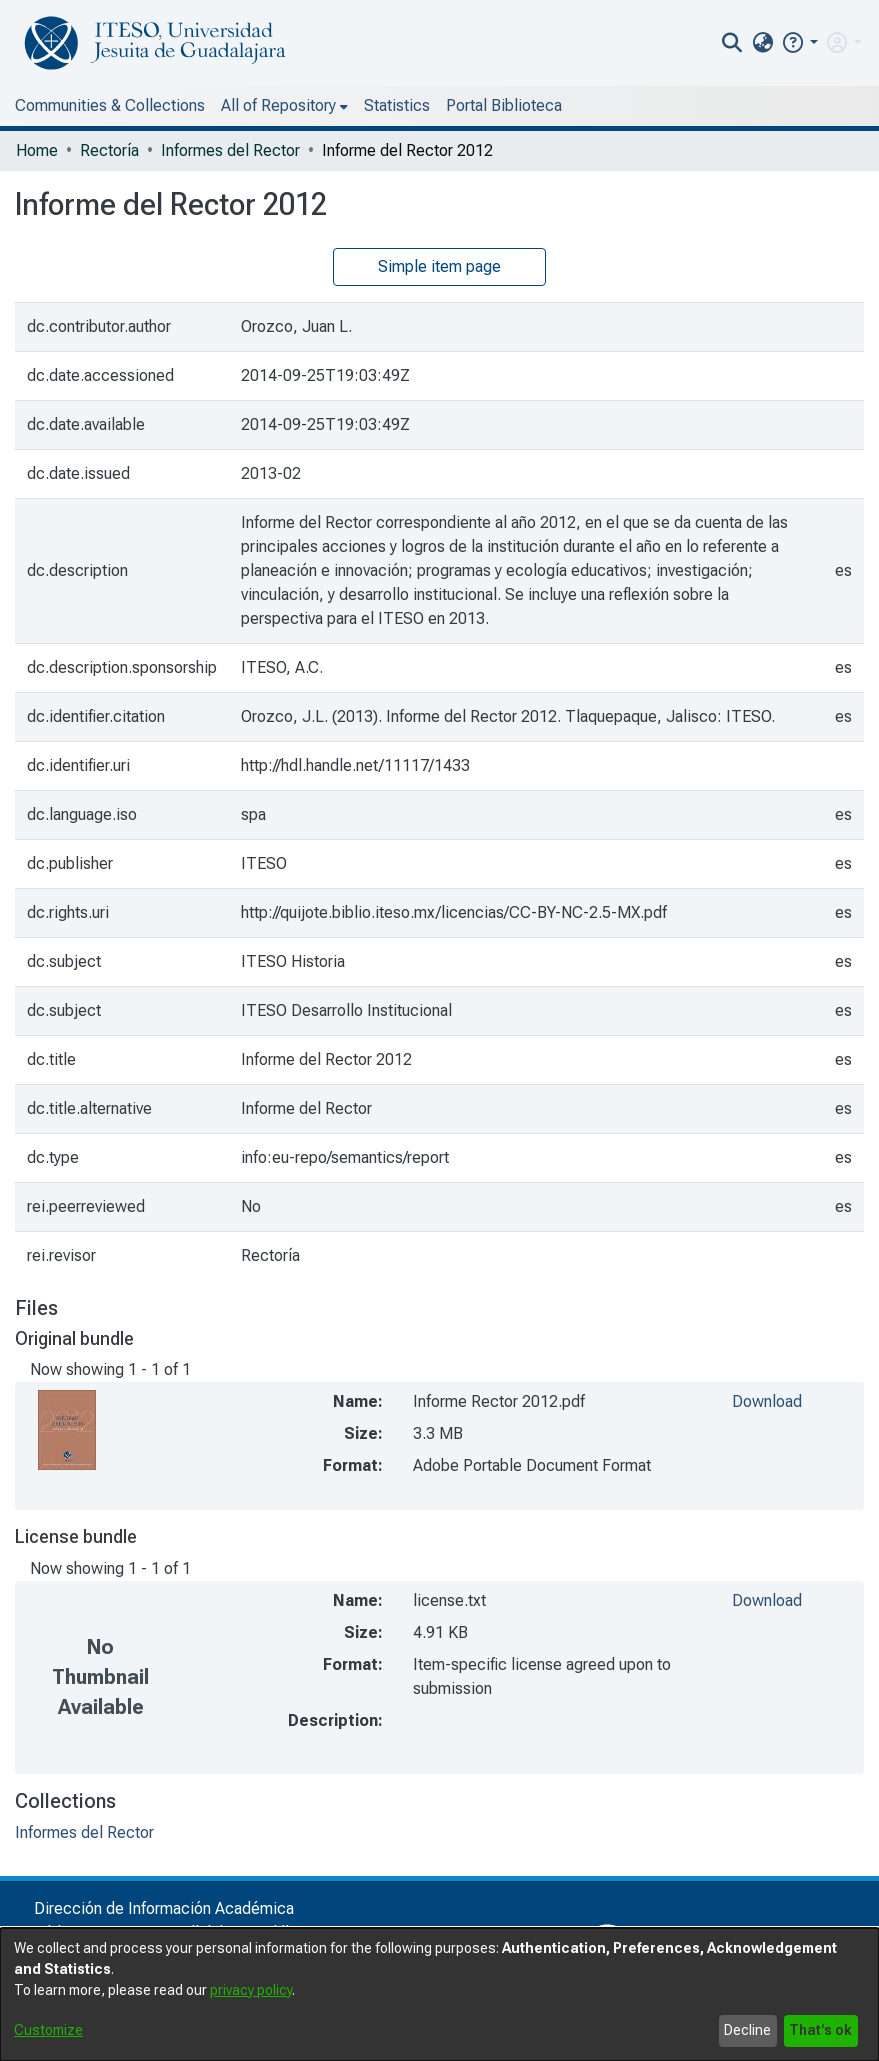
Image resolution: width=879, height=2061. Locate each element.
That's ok (820, 2030)
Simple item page (439, 266)
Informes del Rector (230, 150)
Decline (747, 2030)
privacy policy (251, 1990)
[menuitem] (762, 43)
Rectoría (109, 150)
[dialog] (439, 1994)
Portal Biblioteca (504, 105)
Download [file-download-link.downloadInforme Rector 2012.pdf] (767, 1401)
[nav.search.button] (732, 43)
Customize (48, 2030)
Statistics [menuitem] (397, 105)
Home (37, 150)
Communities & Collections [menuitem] (110, 105)
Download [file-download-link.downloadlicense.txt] (767, 1600)
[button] (799, 42)
